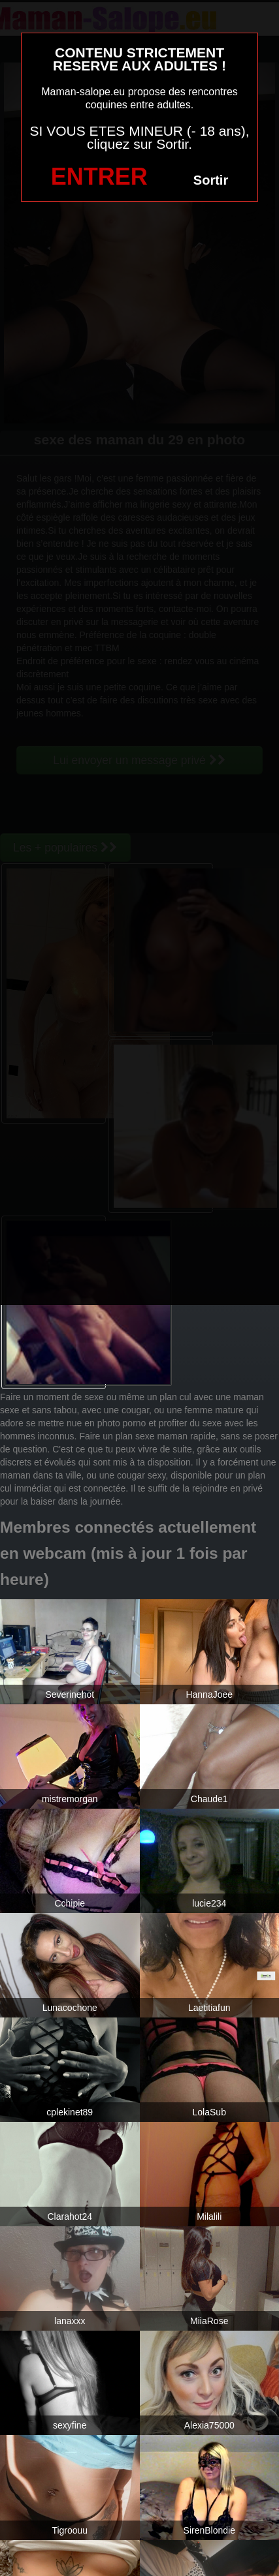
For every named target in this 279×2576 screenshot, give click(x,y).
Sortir (210, 180)
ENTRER (99, 176)
